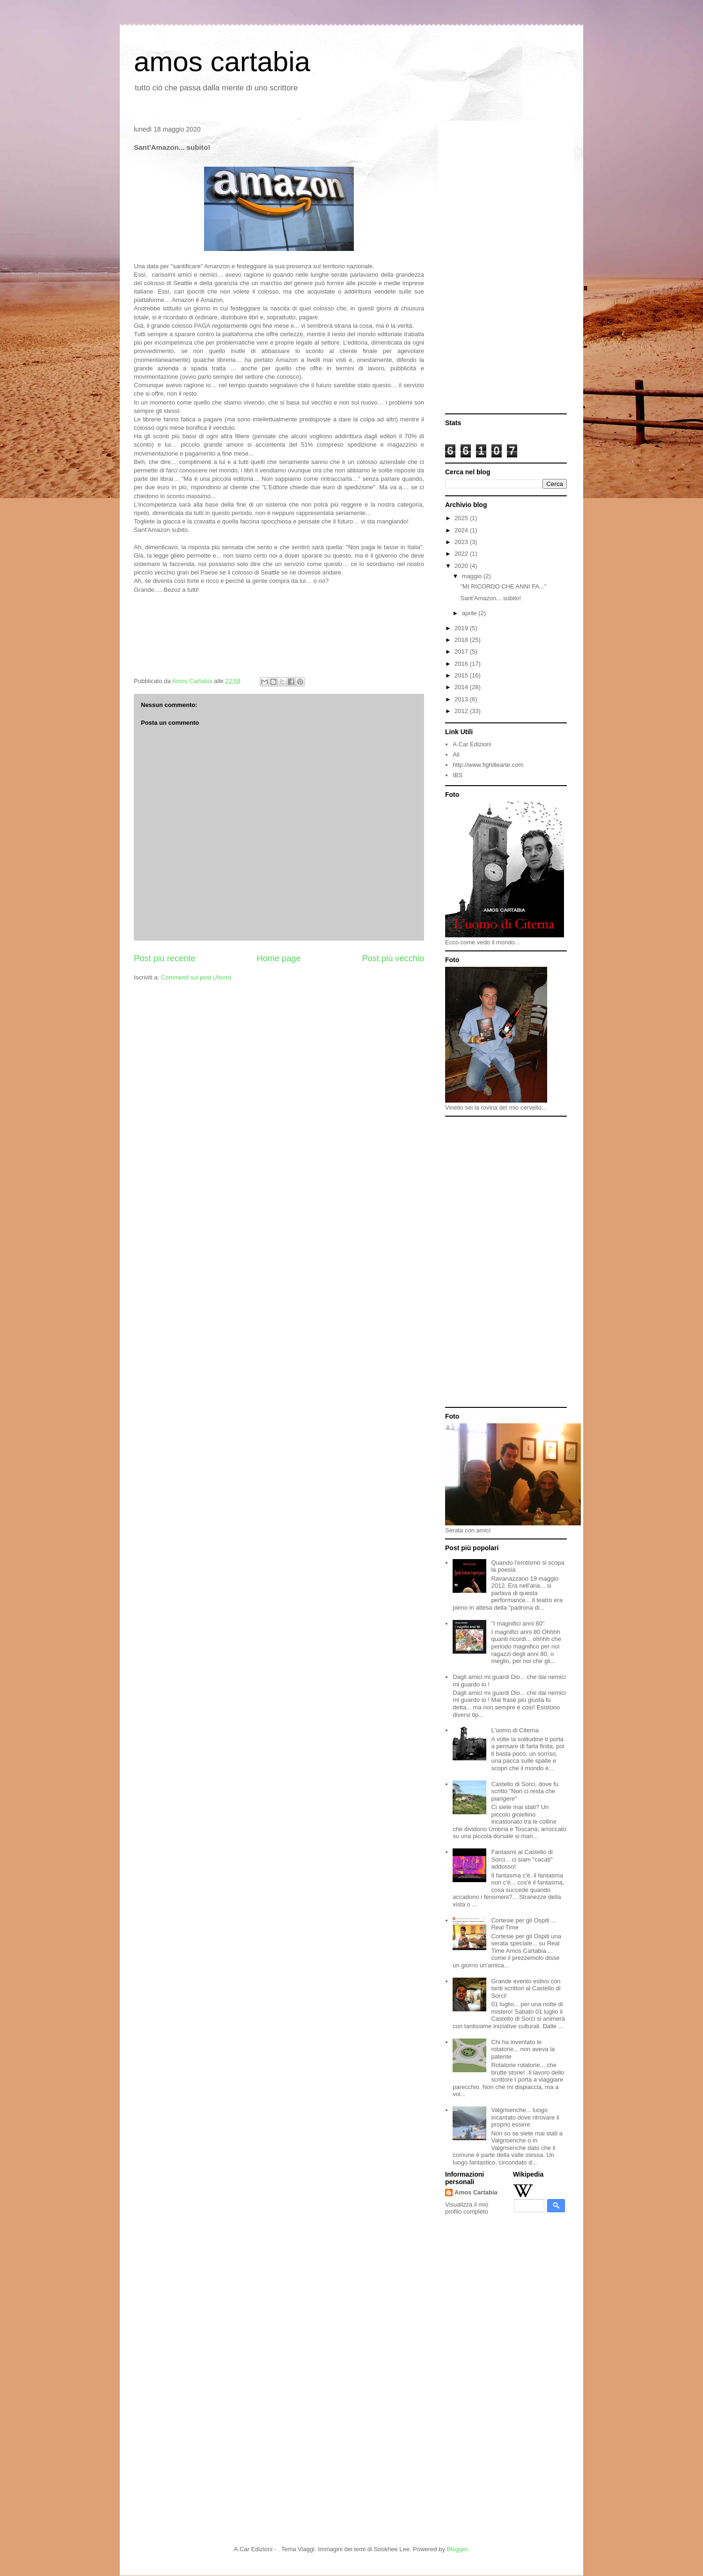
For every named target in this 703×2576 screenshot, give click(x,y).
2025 (462, 518)
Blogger (457, 2549)
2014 (462, 687)
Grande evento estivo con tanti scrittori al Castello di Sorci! (525, 1988)
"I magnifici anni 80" (517, 1623)
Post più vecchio (393, 958)
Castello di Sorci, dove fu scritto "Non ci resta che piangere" (524, 1791)
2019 (462, 628)
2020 (462, 565)
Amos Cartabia (476, 2192)
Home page (278, 958)
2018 (462, 639)
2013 (462, 699)
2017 (462, 651)
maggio (472, 576)
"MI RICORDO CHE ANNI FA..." (503, 586)
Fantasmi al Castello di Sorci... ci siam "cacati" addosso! (522, 1859)
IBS (457, 775)
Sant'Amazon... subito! (490, 598)
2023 (462, 541)
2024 (462, 530)
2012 (462, 710)
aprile (470, 613)
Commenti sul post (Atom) (196, 977)
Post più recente (164, 958)
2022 (462, 553)
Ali (456, 754)
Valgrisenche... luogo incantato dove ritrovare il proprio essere (525, 2117)
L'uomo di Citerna (514, 1730)
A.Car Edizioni (472, 744)
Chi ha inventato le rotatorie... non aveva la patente (523, 2049)
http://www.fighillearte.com (488, 764)
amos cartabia (222, 61)
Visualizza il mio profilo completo (466, 2208)
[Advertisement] (506, 268)
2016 (462, 663)
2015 (462, 675)
